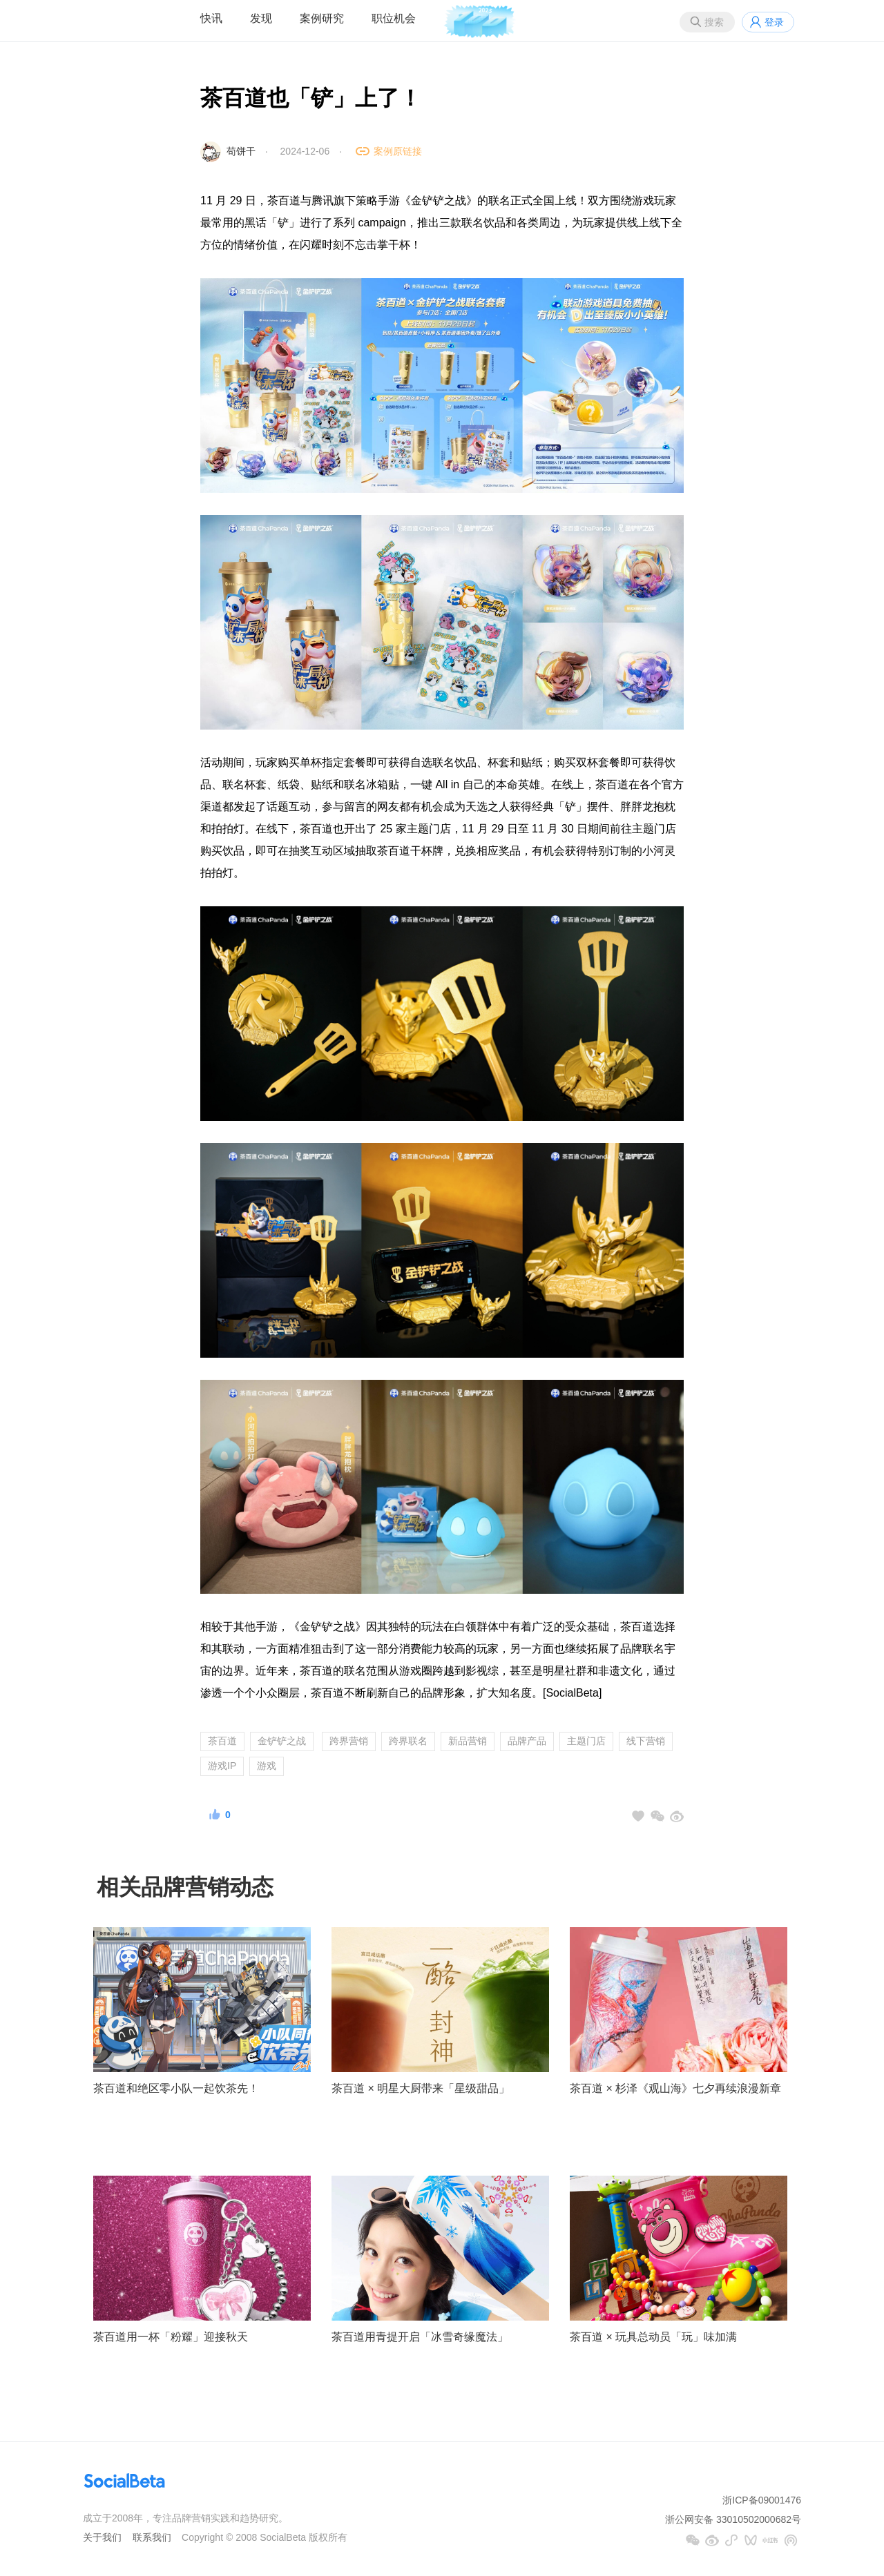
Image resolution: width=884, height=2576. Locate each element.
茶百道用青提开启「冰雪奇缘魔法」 (420, 2337)
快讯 (211, 18)
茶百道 (222, 1740)
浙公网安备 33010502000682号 (733, 2519)
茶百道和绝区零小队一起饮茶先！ (176, 2088)
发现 (261, 18)
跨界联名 (408, 1740)
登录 (774, 22)
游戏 (266, 1765)
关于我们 (102, 2537)
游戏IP (222, 1765)
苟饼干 (241, 151)
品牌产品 (527, 1740)
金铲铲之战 (282, 1740)
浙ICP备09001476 (761, 2500)
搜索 (714, 22)
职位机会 (394, 18)
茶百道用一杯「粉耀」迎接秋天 (170, 2337)
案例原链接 (398, 151)
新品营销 (467, 1740)
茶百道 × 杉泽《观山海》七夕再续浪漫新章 (675, 2088)
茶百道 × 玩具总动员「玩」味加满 (653, 2337)
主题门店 (586, 1740)
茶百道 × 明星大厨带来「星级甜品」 (421, 2088)
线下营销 (645, 1740)
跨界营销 (348, 1740)
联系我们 (152, 2537)
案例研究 (322, 18)
